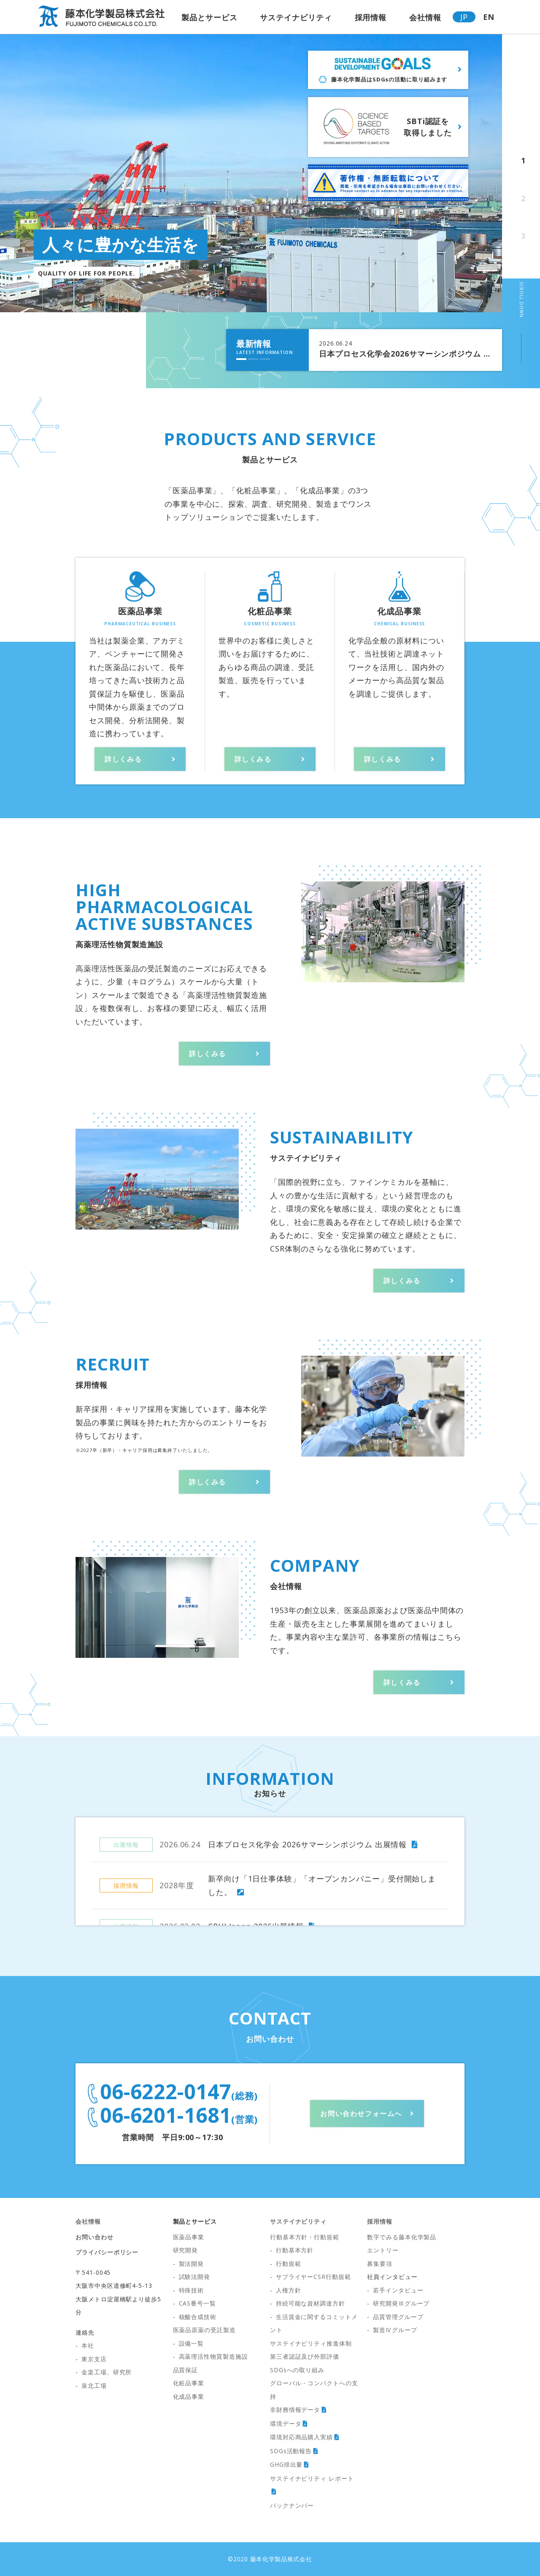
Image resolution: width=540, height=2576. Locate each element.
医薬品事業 (189, 2237)
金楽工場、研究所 (106, 2372)
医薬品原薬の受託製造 (204, 2330)
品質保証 (185, 2370)
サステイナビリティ (296, 17)
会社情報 (425, 17)
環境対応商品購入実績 (301, 2437)
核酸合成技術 (197, 2317)
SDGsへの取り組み (297, 2370)
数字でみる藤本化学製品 (401, 2237)
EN (489, 17)
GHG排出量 (286, 2464)
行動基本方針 (294, 2250)
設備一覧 (191, 2343)
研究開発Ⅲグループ (401, 2303)
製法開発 (191, 2264)
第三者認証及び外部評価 (304, 2356)
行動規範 (288, 2264)
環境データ (286, 2423)
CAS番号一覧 (197, 2303)
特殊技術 (191, 2290)
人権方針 (288, 2290)
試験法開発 (195, 2277)
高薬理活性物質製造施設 (213, 2356)
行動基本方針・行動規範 (304, 2237)
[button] (241, 359)
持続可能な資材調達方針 (310, 2303)
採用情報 (371, 17)
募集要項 (379, 2264)
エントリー (383, 2250)
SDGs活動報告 (291, 2451)
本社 (87, 2345)
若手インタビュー (398, 2290)
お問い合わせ (94, 2237)
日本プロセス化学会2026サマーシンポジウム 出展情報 (405, 354)
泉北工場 (94, 2385)
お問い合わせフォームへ (361, 2113)
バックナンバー (292, 2505)
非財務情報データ (295, 2410)
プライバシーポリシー (107, 2252)
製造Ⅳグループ (395, 2330)
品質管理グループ (398, 2317)
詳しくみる (123, 759)
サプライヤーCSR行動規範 (313, 2277)
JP (464, 17)
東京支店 (94, 2359)
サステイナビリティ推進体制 (311, 2343)
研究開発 (185, 2250)
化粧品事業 (189, 2383)
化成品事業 (189, 2396)
